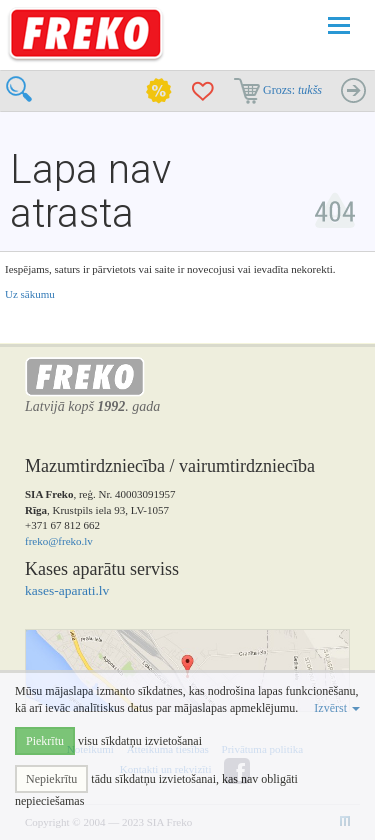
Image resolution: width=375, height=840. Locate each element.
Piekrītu (45, 741)
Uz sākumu (30, 294)
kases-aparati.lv (67, 590)
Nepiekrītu (51, 779)
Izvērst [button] (337, 708)
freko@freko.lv (59, 541)
